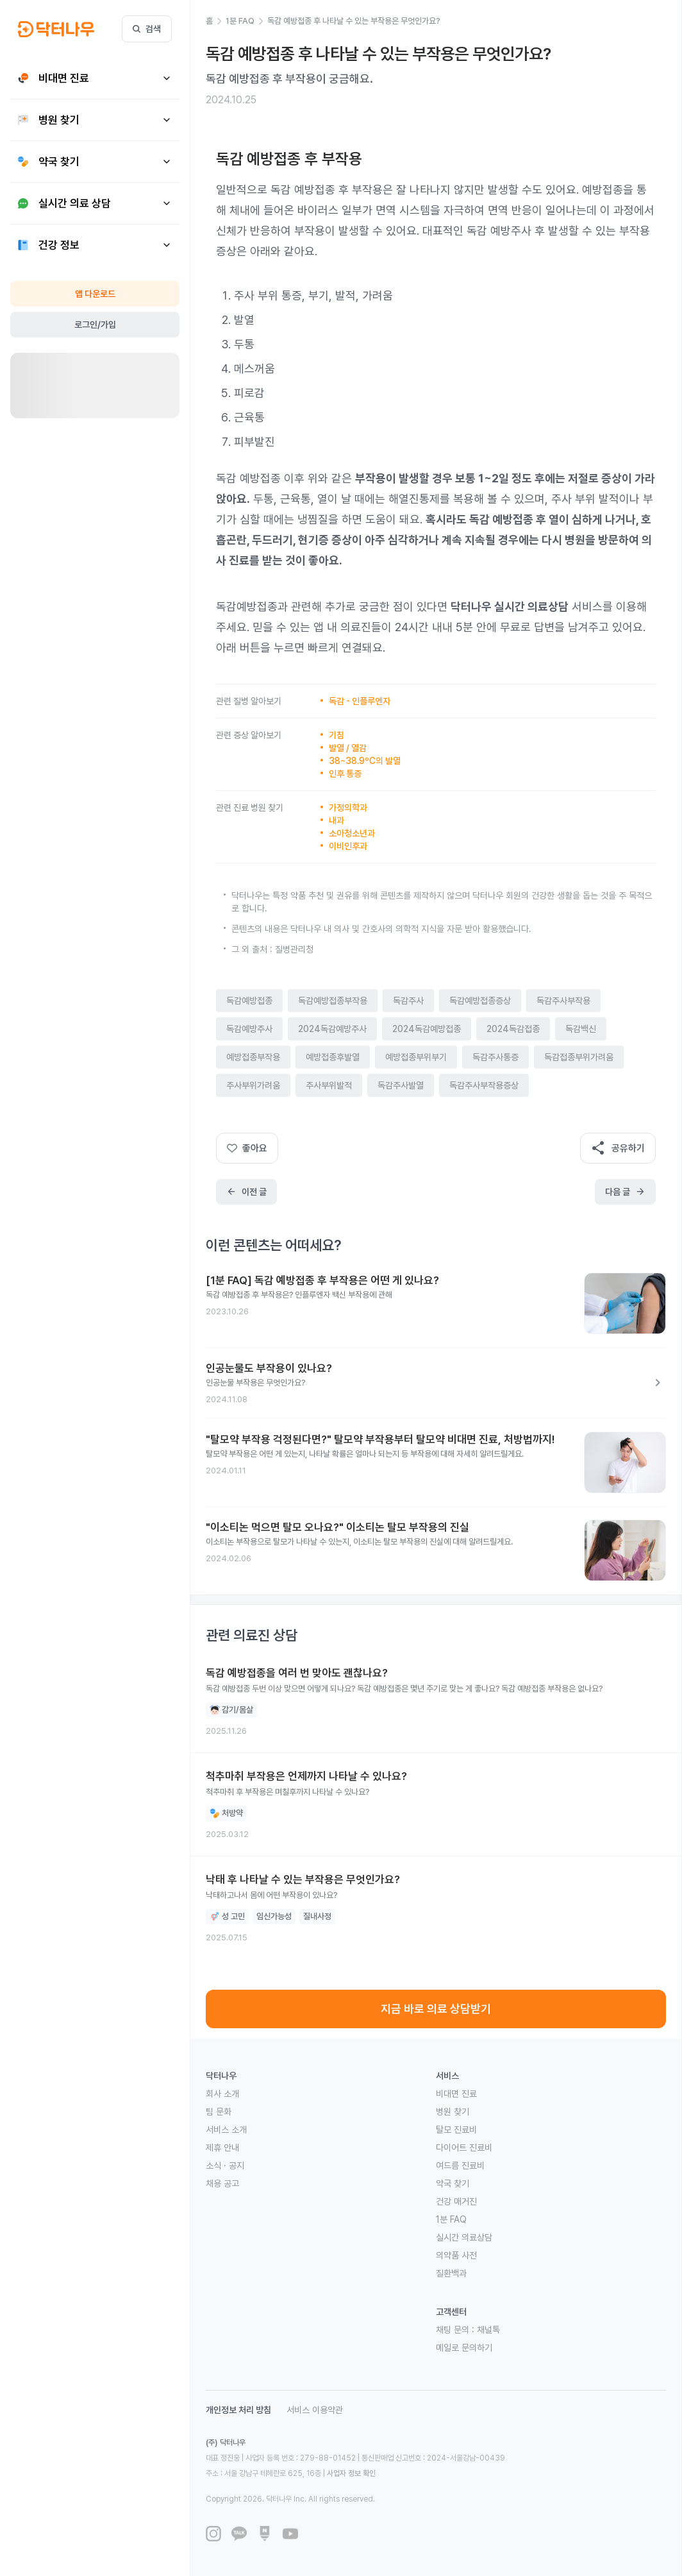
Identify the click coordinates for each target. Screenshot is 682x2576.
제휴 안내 (222, 2147)
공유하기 (618, 1148)
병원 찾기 (452, 2111)
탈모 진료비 (456, 2129)
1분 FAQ (451, 2219)
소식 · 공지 (225, 2165)
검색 (147, 29)
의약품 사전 (456, 2255)
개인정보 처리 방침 (238, 2410)
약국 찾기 (452, 2183)
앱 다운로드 (95, 294)
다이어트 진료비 (464, 2147)
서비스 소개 (226, 2129)
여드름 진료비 (460, 2165)
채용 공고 (222, 2183)
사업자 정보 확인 (351, 2473)
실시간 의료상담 (464, 2237)
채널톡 (488, 2330)
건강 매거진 (456, 2201)
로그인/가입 (95, 324)
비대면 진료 (456, 2094)
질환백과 (451, 2273)
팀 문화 (218, 2111)
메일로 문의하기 (464, 2348)
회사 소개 (222, 2094)
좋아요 (247, 1148)
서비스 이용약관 (315, 2410)
